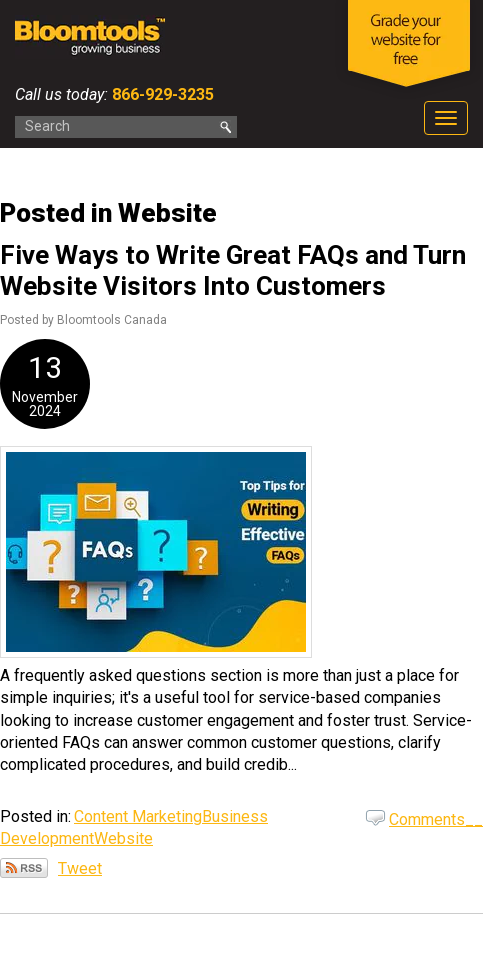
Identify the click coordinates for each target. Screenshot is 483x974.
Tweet (80, 868)
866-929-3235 (161, 94)
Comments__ (436, 819)
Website (123, 838)
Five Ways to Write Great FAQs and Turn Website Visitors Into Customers (233, 270)
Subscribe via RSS (24, 868)
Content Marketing (138, 816)
